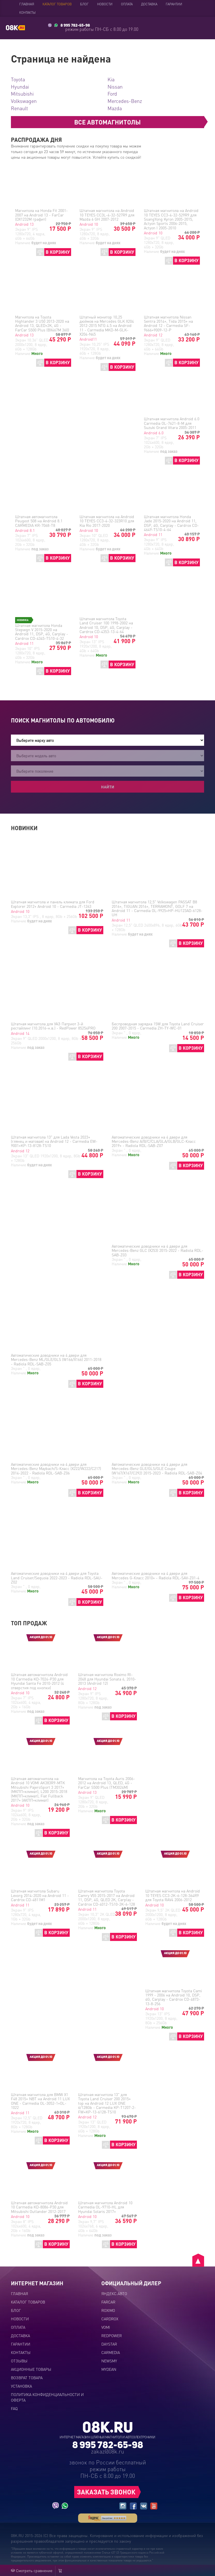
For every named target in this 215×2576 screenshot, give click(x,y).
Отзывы (19, 2360)
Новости (105, 4)
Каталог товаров (57, 4)
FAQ (14, 2408)
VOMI (105, 2327)
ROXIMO (108, 2310)
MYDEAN (108, 2369)
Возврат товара (27, 2377)
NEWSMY (109, 2360)
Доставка (149, 4)
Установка (21, 2385)
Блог (84, 4)
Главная (26, 4)
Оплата (127, 4)
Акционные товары (31, 2369)
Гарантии (174, 4)
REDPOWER (111, 2335)
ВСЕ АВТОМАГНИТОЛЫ (107, 122)
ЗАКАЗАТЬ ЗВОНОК (106, 2492)
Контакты (27, 12)
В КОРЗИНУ (58, 252)
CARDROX (109, 2318)
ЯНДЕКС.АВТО (114, 2293)
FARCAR (108, 2301)
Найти (107, 786)
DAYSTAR (109, 2343)
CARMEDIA (110, 2352)
